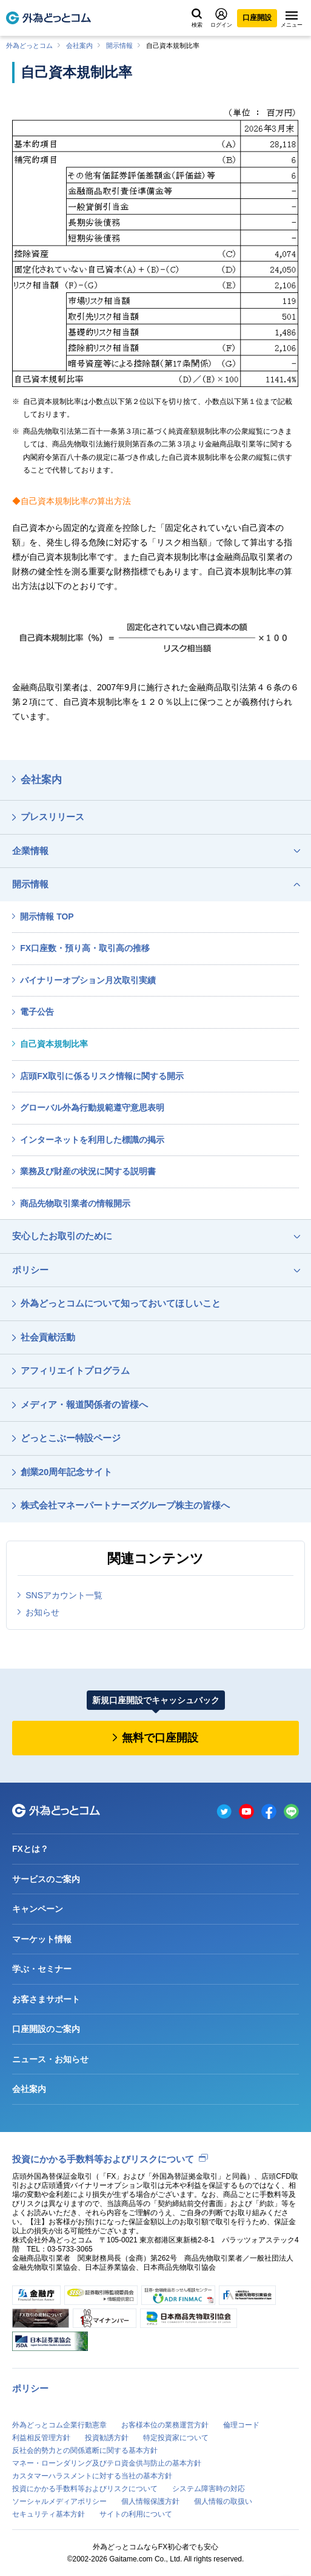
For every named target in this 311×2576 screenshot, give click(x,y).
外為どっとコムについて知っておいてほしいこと (121, 1303)
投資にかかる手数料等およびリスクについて (103, 2159)
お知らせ (42, 1612)
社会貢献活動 (48, 1337)
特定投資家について (176, 2437)
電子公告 (37, 1012)
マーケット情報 (42, 1939)
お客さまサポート (46, 1999)
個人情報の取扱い (223, 2501)
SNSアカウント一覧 (63, 1595)
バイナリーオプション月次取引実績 (88, 980)
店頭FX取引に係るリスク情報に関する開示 (102, 1076)
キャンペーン (37, 1909)
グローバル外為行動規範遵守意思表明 (92, 1107)
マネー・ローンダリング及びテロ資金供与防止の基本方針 (106, 2463)
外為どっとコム (29, 45)
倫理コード (241, 2425)
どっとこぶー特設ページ (71, 1438)
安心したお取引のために (62, 1236)
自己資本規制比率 (54, 1044)
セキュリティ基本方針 (48, 2514)
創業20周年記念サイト (67, 1472)
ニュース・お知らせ (50, 2059)
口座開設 (257, 17)
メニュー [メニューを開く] (292, 19)
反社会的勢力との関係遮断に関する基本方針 (85, 2450)
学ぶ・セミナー (42, 1969)
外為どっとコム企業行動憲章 (59, 2425)
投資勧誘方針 (107, 2437)
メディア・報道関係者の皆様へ (84, 1404)
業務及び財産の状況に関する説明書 (88, 1171)
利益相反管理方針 (41, 2437)
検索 (197, 18)
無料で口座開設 (160, 1738)
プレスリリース (52, 817)
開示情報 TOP (46, 916)
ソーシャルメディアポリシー (59, 2501)
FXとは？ (30, 1849)
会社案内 (79, 45)
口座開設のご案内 (46, 2029)
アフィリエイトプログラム (75, 1370)
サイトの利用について (135, 2514)
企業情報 (30, 851)
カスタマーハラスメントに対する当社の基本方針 (92, 2476)
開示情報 (119, 45)
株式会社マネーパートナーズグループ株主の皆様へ (125, 1505)
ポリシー (30, 1270)
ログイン (221, 18)
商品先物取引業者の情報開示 (75, 1203)
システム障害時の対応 (208, 2488)
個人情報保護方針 (150, 2501)
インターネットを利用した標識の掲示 (92, 1140)
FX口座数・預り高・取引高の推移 (85, 948)
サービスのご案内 (46, 1879)
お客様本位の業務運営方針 (165, 2425)
